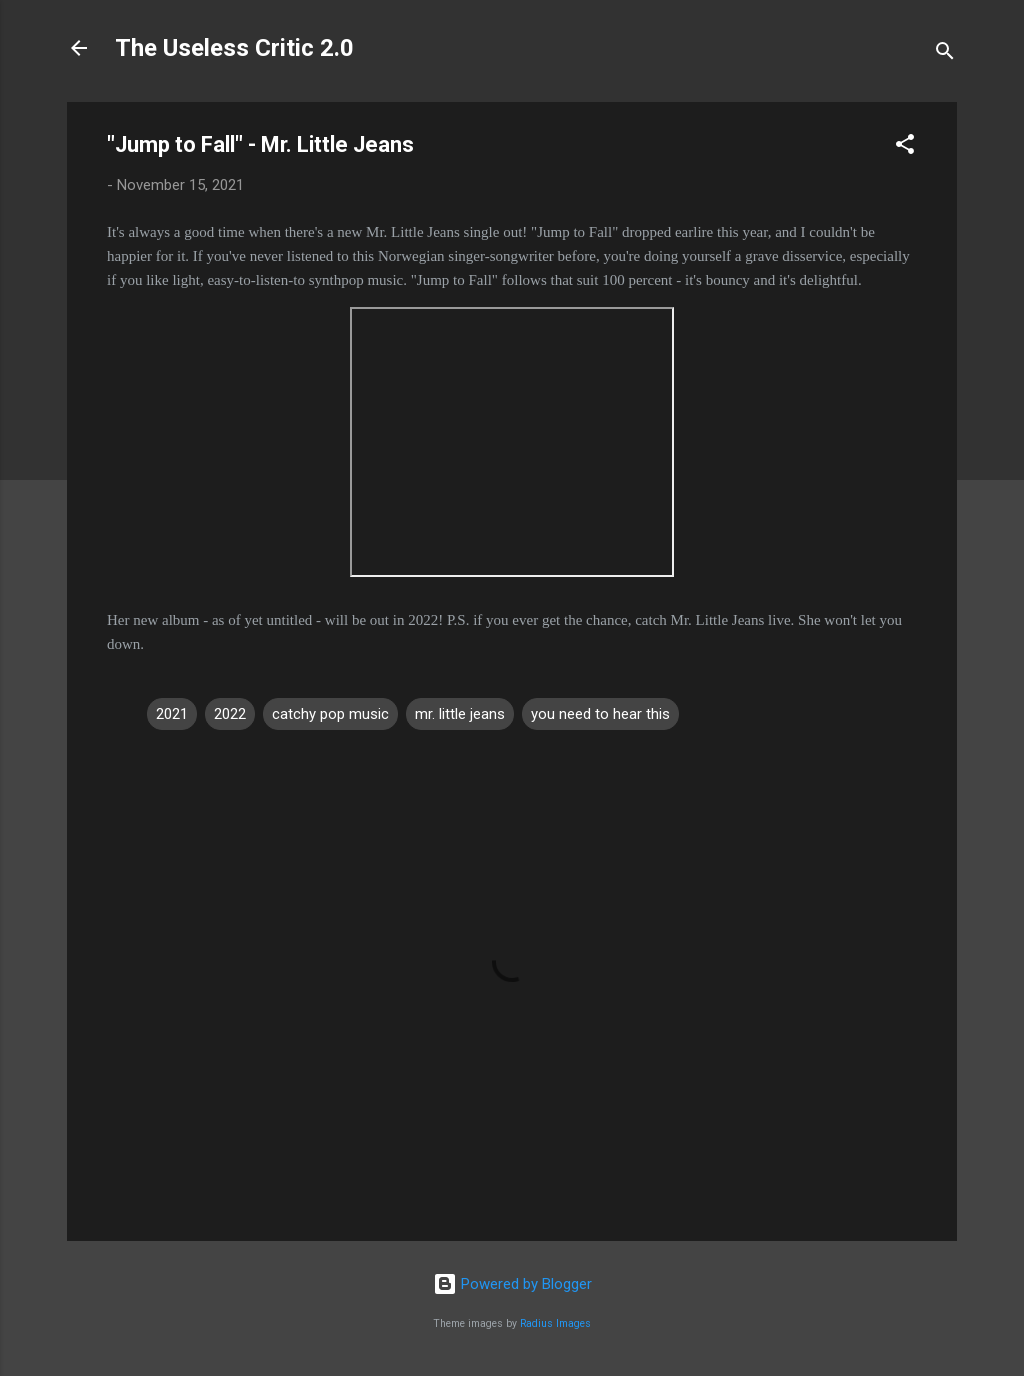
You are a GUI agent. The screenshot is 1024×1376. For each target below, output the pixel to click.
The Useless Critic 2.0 (234, 48)
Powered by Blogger (512, 1284)
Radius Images (555, 1323)
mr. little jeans (460, 714)
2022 (230, 714)
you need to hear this (600, 714)
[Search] (945, 54)
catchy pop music (330, 714)
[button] (905, 147)
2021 (172, 714)
